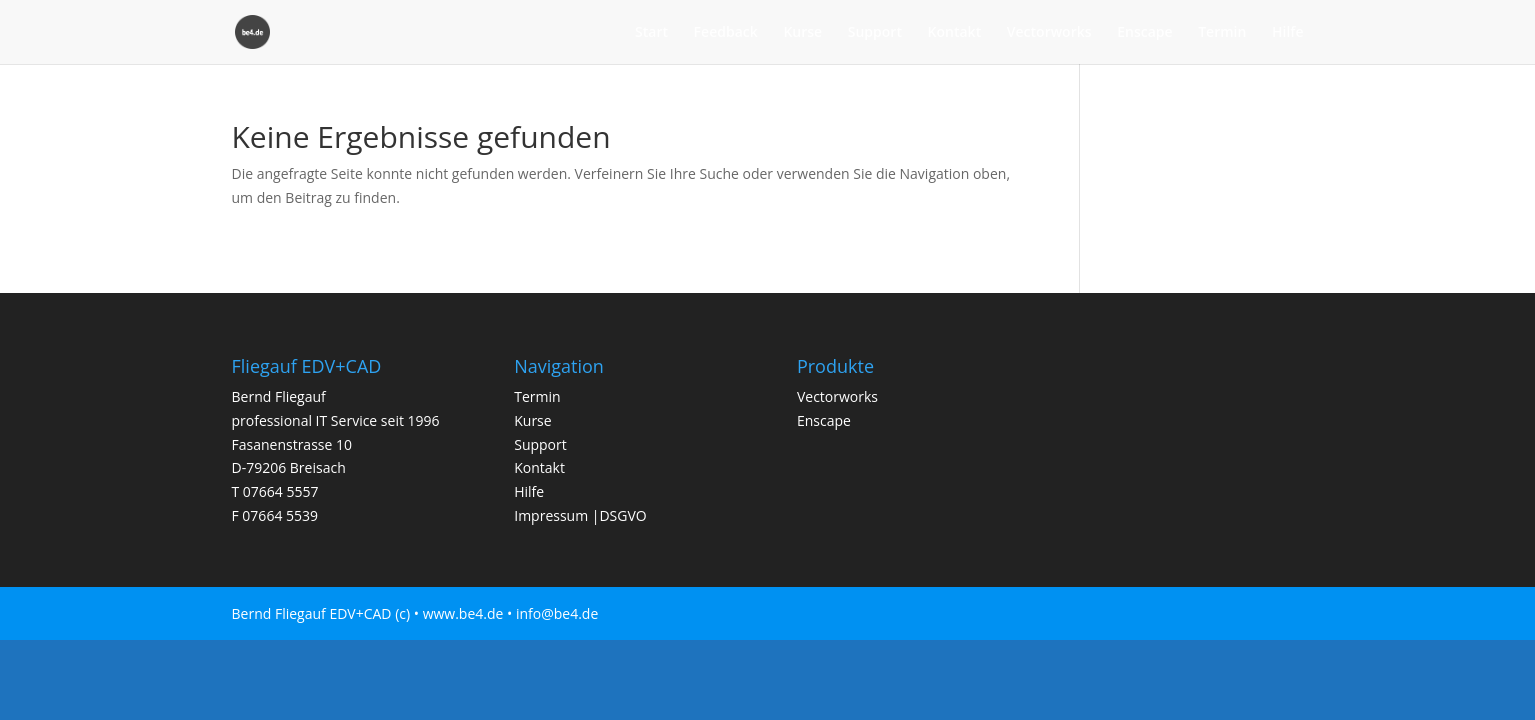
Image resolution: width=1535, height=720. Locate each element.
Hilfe (1287, 33)
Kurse (802, 33)
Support (875, 33)
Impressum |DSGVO (580, 515)
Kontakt (955, 33)
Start (651, 33)
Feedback (726, 33)
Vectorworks (1049, 33)
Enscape (1144, 33)
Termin (1222, 33)
